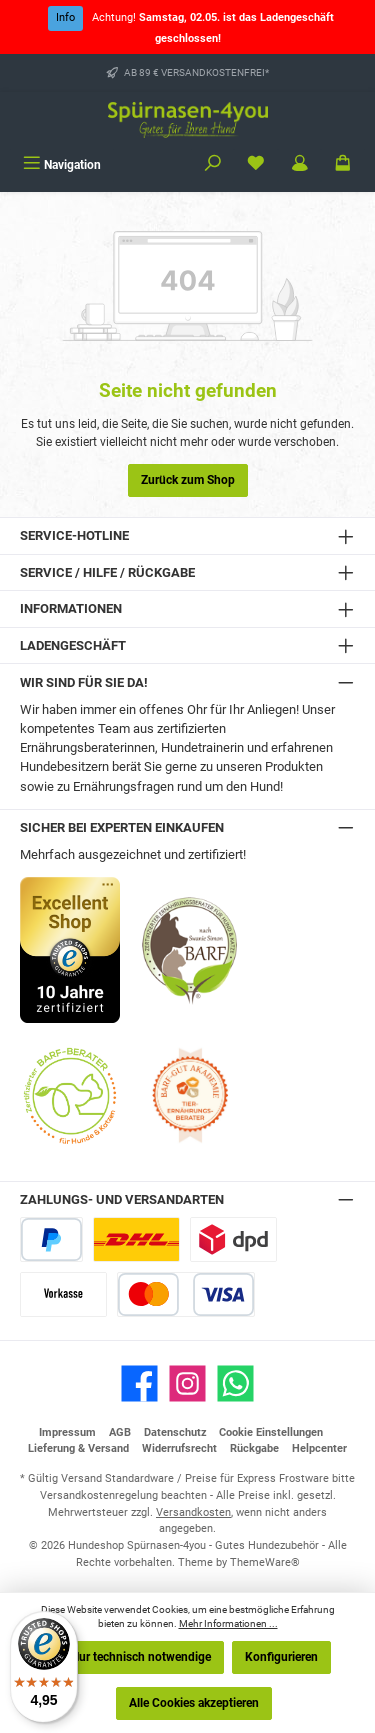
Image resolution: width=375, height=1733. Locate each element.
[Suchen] (213, 165)
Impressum (67, 1432)
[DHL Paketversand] (136, 1239)
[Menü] (62, 165)
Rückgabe (254, 1448)
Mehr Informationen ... (228, 1623)
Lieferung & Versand (78, 1448)
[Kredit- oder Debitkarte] (186, 1294)
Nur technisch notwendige (141, 1657)
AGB (120, 1432)
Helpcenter (319, 1448)
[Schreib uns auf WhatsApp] (235, 1383)
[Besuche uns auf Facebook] (139, 1383)
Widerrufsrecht (179, 1448)
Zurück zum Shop (188, 480)
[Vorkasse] (63, 1294)
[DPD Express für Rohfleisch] (233, 1239)
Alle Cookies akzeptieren (194, 1703)
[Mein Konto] (300, 165)
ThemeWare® (265, 1562)
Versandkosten (193, 1512)
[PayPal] (51, 1239)
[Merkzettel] (256, 165)
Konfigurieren (281, 1657)
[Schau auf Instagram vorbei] (187, 1383)
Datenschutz (175, 1432)
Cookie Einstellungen (271, 1432)
